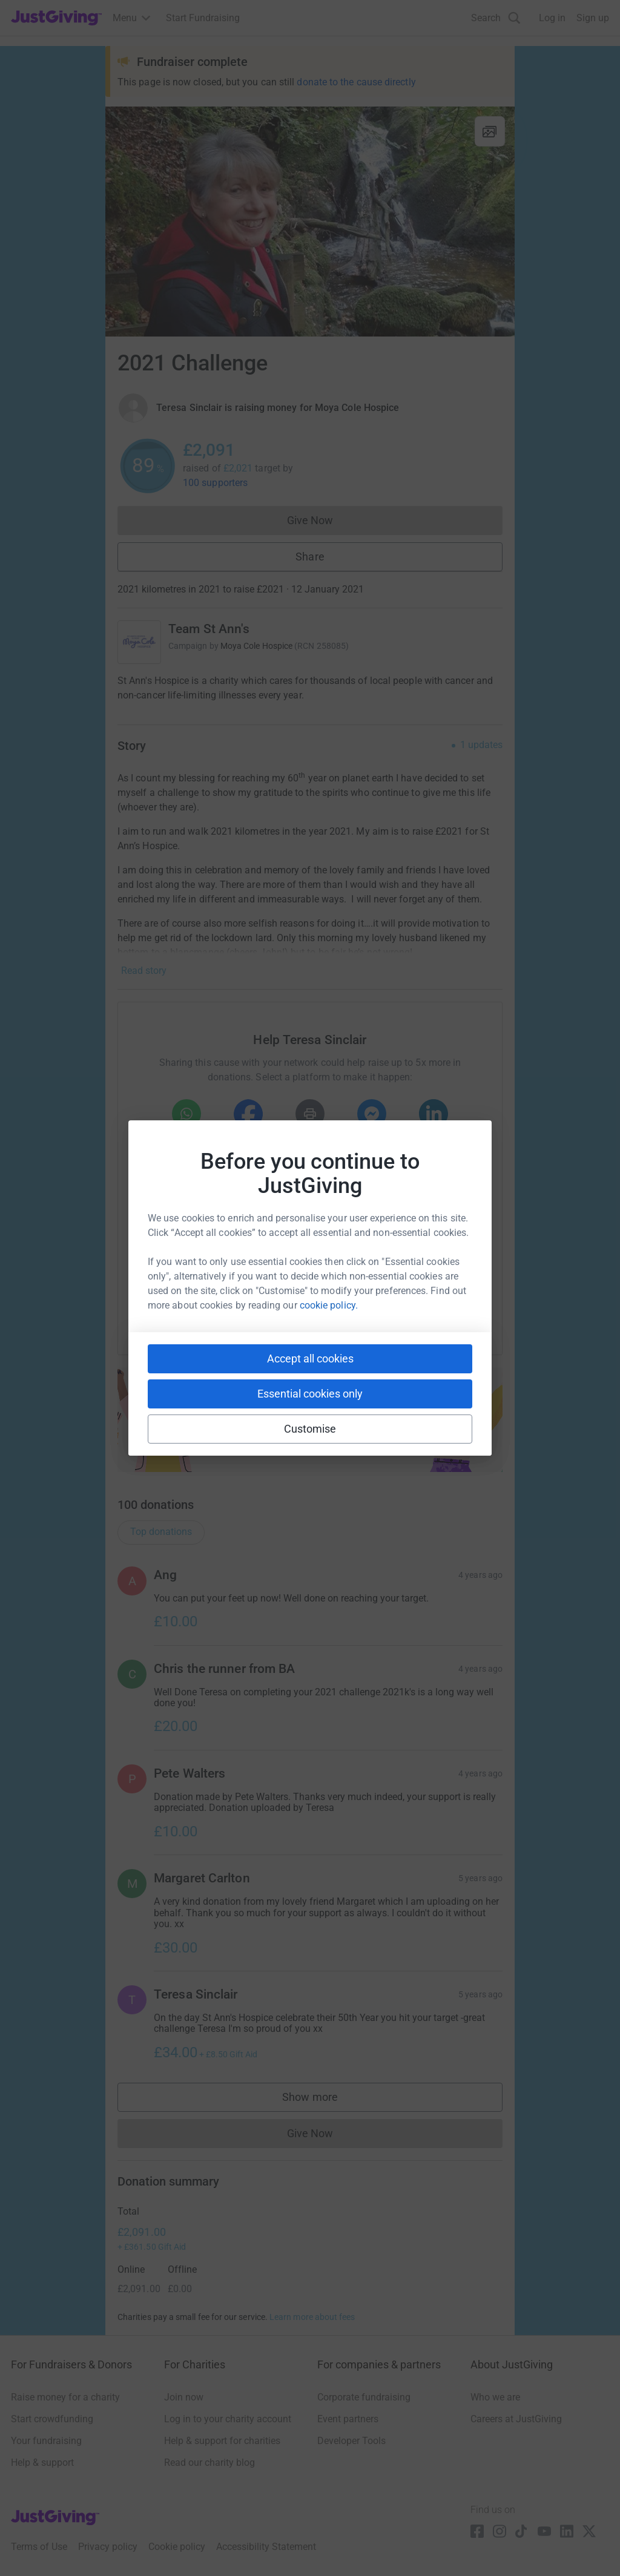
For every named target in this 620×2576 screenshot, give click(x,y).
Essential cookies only (310, 1393)
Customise (310, 1428)
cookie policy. (329, 1305)
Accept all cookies (310, 1358)
